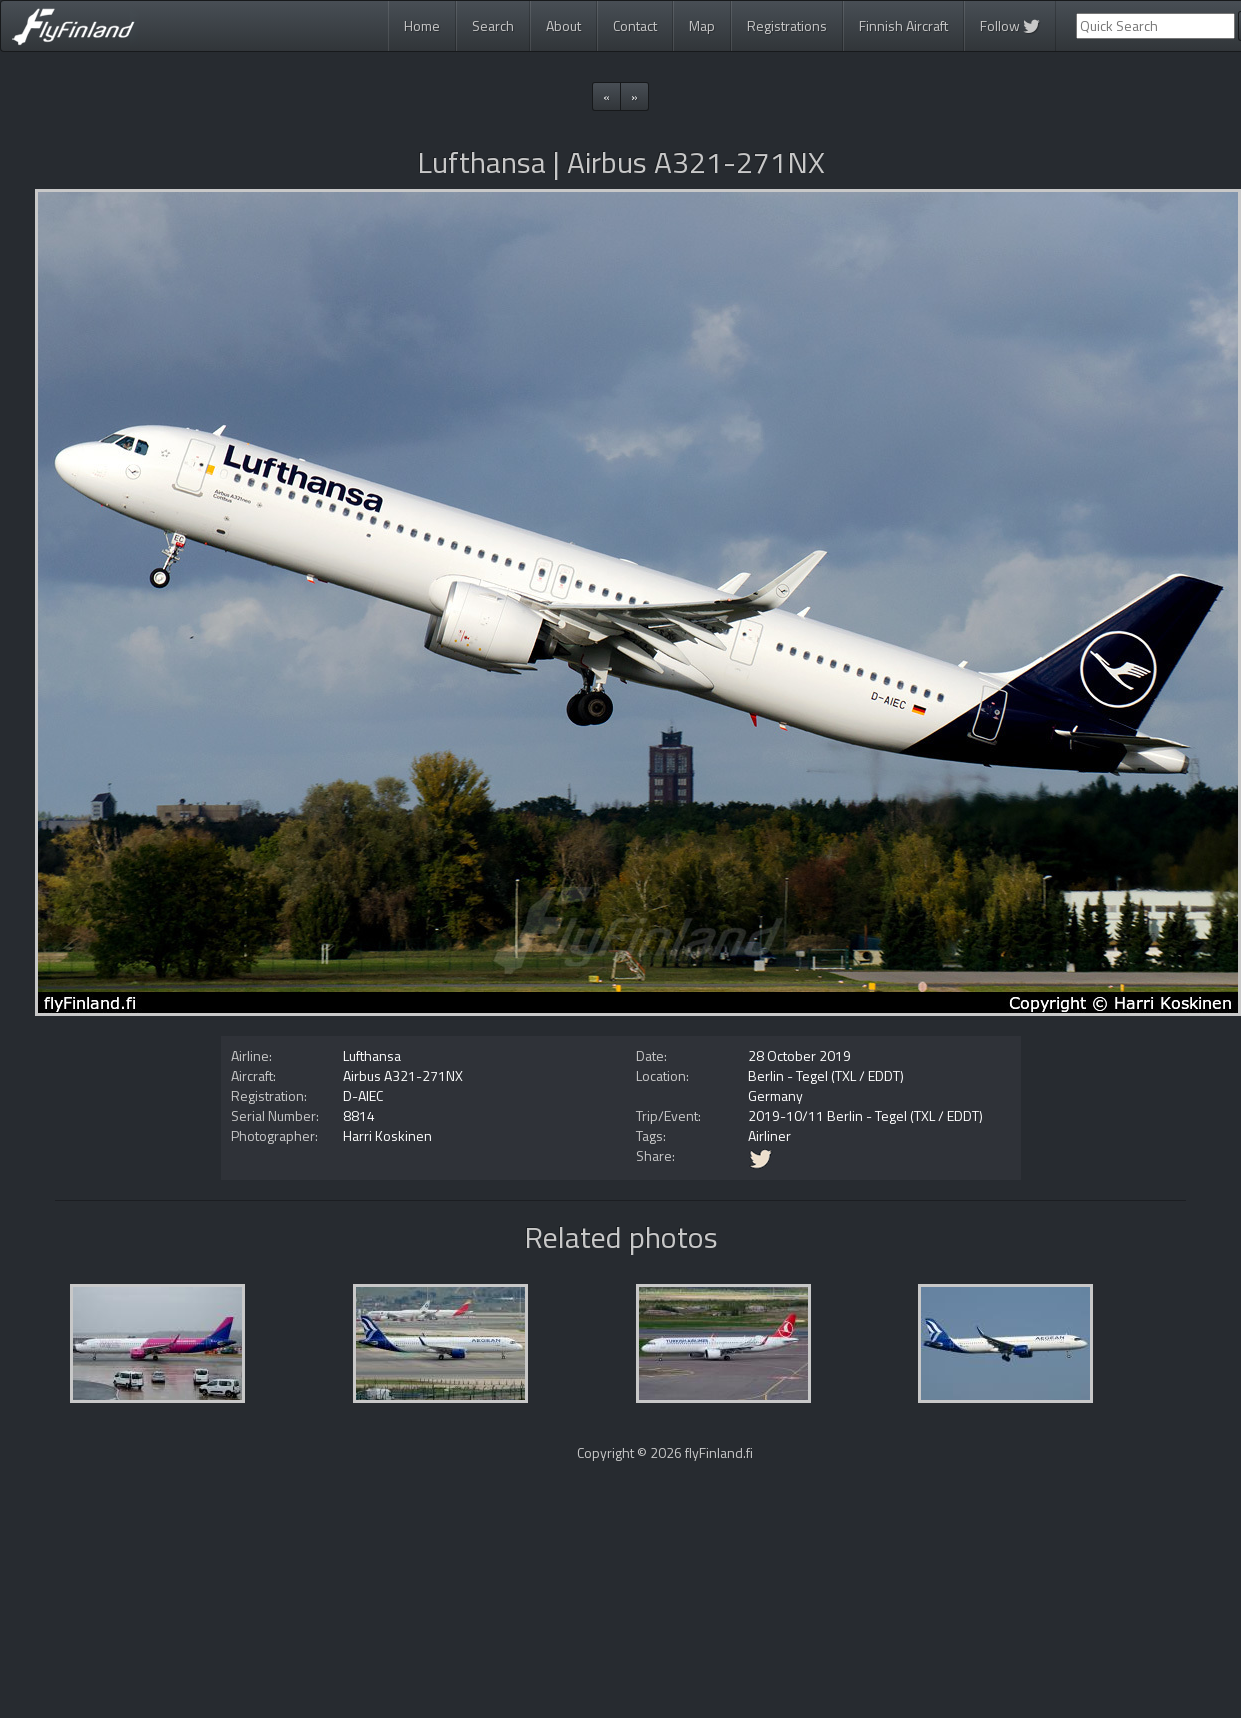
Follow (1010, 25)
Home (422, 25)
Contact (635, 25)
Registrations (787, 25)
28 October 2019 (799, 1055)
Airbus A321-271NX (403, 1075)
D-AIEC (363, 1095)
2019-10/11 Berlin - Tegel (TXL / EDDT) (865, 1115)
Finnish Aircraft (903, 25)
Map (702, 25)
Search (493, 25)
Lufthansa (372, 1055)
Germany (775, 1095)
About (563, 25)
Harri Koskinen (387, 1135)
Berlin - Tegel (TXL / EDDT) (826, 1075)
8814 (359, 1115)
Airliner (769, 1135)
